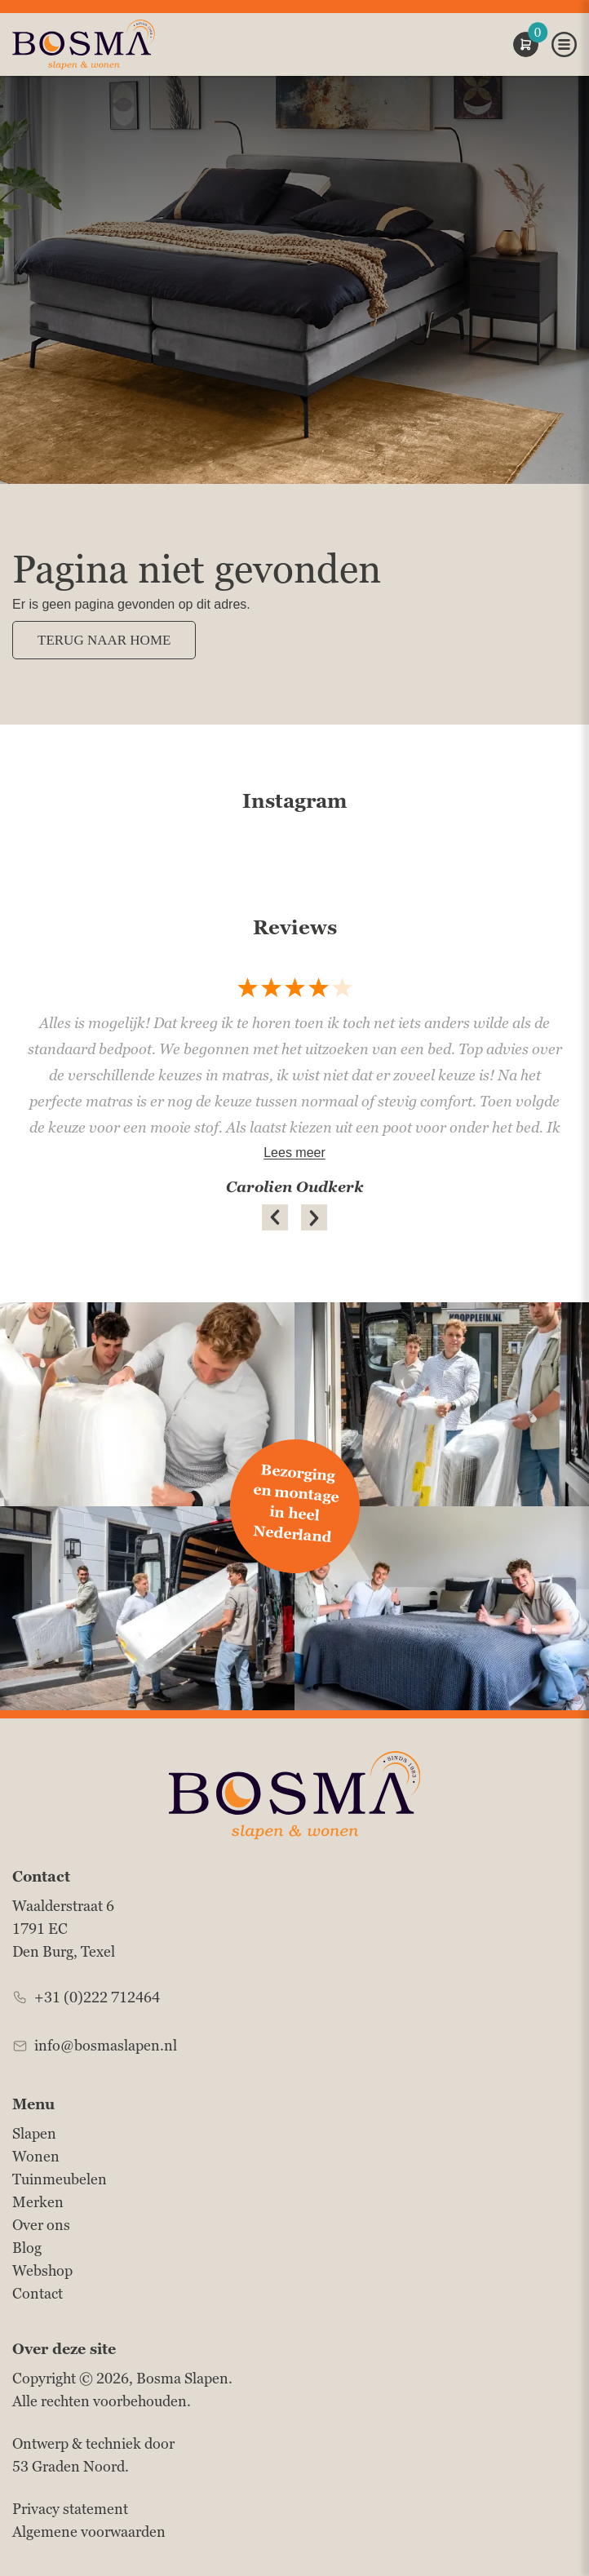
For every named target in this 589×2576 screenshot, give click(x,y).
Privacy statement (70, 2508)
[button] (275, 1217)
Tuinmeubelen (59, 2179)
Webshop (42, 2270)
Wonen (36, 2156)
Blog (27, 2247)
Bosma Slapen (182, 2378)
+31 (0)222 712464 (97, 1997)
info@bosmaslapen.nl (105, 2045)
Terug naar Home (104, 640)
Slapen (34, 2133)
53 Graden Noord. (70, 2466)
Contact (37, 2293)
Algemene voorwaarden (89, 2531)
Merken (38, 2201)
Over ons (41, 2224)
